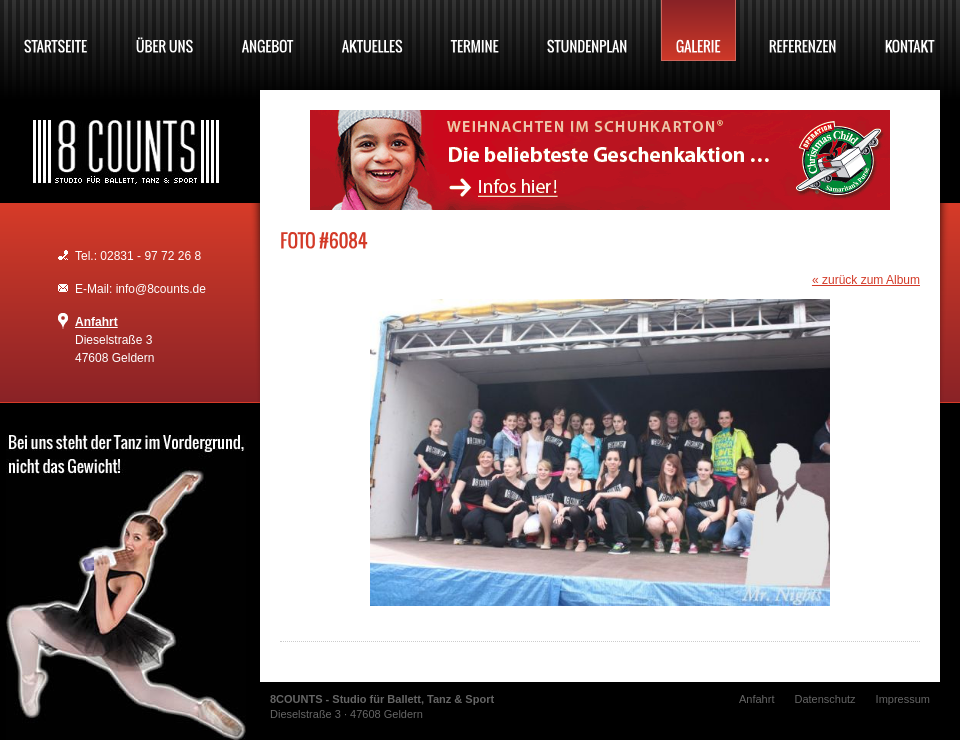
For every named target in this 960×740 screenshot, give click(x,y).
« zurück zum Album (866, 280)
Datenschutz (824, 699)
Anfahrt (96, 322)
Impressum (903, 699)
